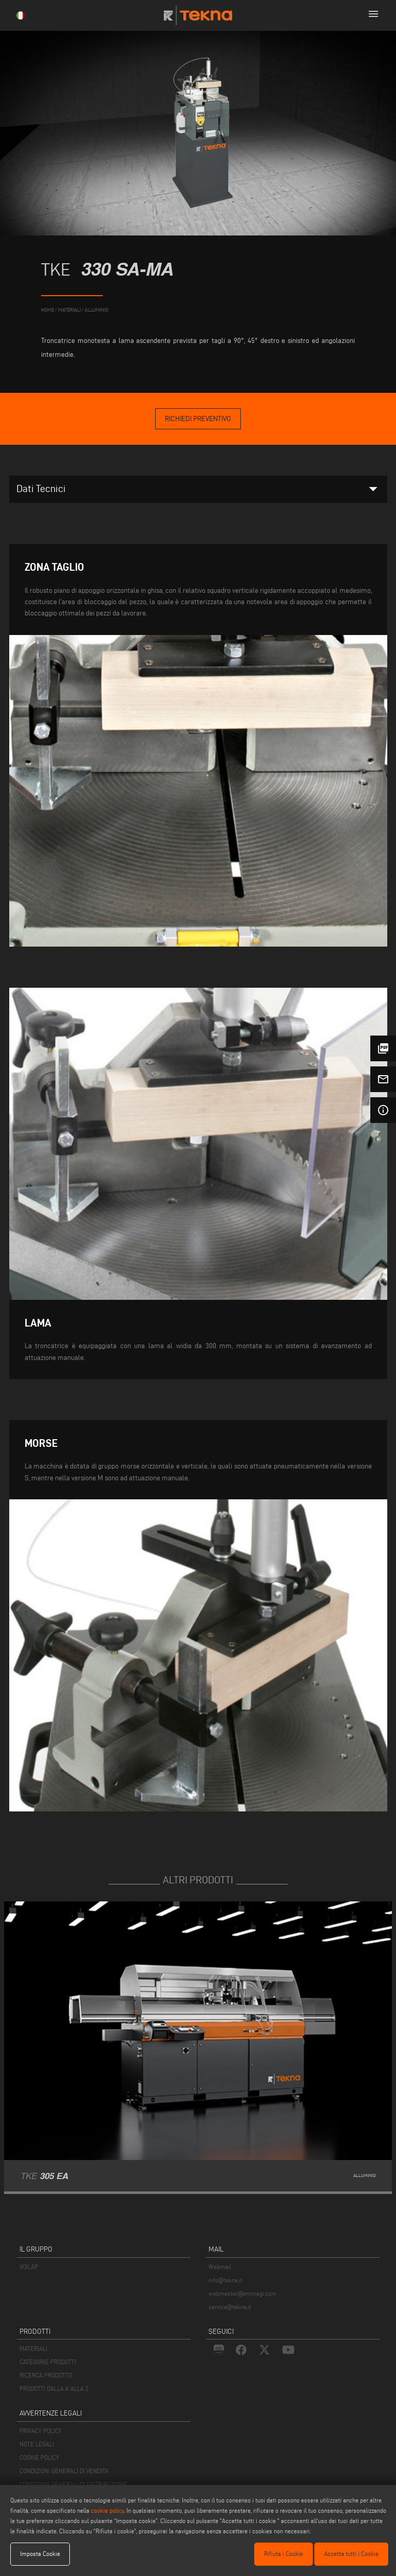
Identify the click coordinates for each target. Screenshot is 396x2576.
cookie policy (107, 2510)
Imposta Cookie (40, 2553)
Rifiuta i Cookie (283, 2553)
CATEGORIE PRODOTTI (48, 2362)
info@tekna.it (225, 2280)
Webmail (220, 2266)
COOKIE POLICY (39, 2457)
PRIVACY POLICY (41, 2430)
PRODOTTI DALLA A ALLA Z (54, 2388)
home (47, 310)
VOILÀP (29, 2266)
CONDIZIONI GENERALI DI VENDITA (64, 2471)
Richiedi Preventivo (198, 419)
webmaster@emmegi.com (242, 2293)
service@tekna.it (230, 2306)
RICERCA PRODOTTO (46, 2375)
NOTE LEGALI (37, 2444)
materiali (69, 310)
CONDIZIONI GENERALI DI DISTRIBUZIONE (73, 2484)
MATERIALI (33, 2348)
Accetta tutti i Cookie (351, 2553)
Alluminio (96, 310)
